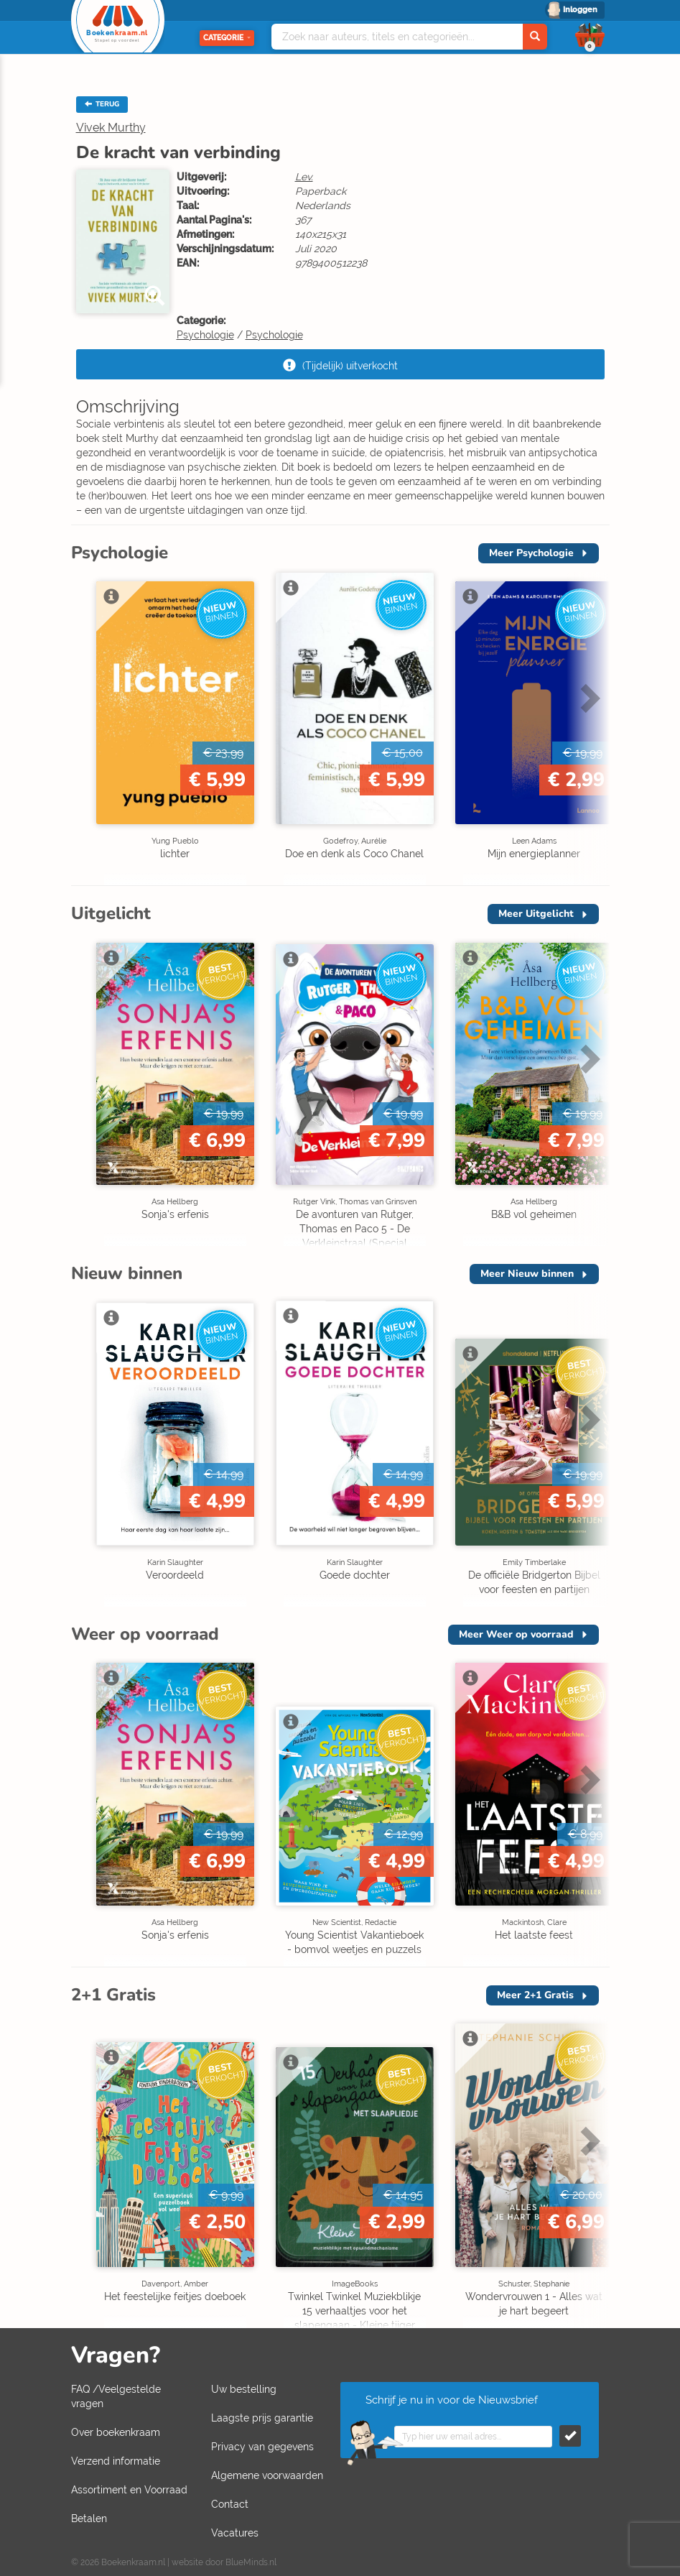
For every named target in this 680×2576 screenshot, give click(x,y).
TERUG (102, 104)
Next (588, 698)
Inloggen (580, 9)
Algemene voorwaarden (267, 2475)
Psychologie (205, 335)
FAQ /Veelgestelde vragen (116, 2396)
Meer (531, 553)
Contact (229, 2504)
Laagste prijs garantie (262, 2418)
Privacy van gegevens (262, 2446)
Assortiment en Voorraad (129, 2490)
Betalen (89, 2518)
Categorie (227, 38)
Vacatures (235, 2533)
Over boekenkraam (115, 2432)
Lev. (304, 177)
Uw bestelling (243, 2389)
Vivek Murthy (111, 127)
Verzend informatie (115, 2461)
